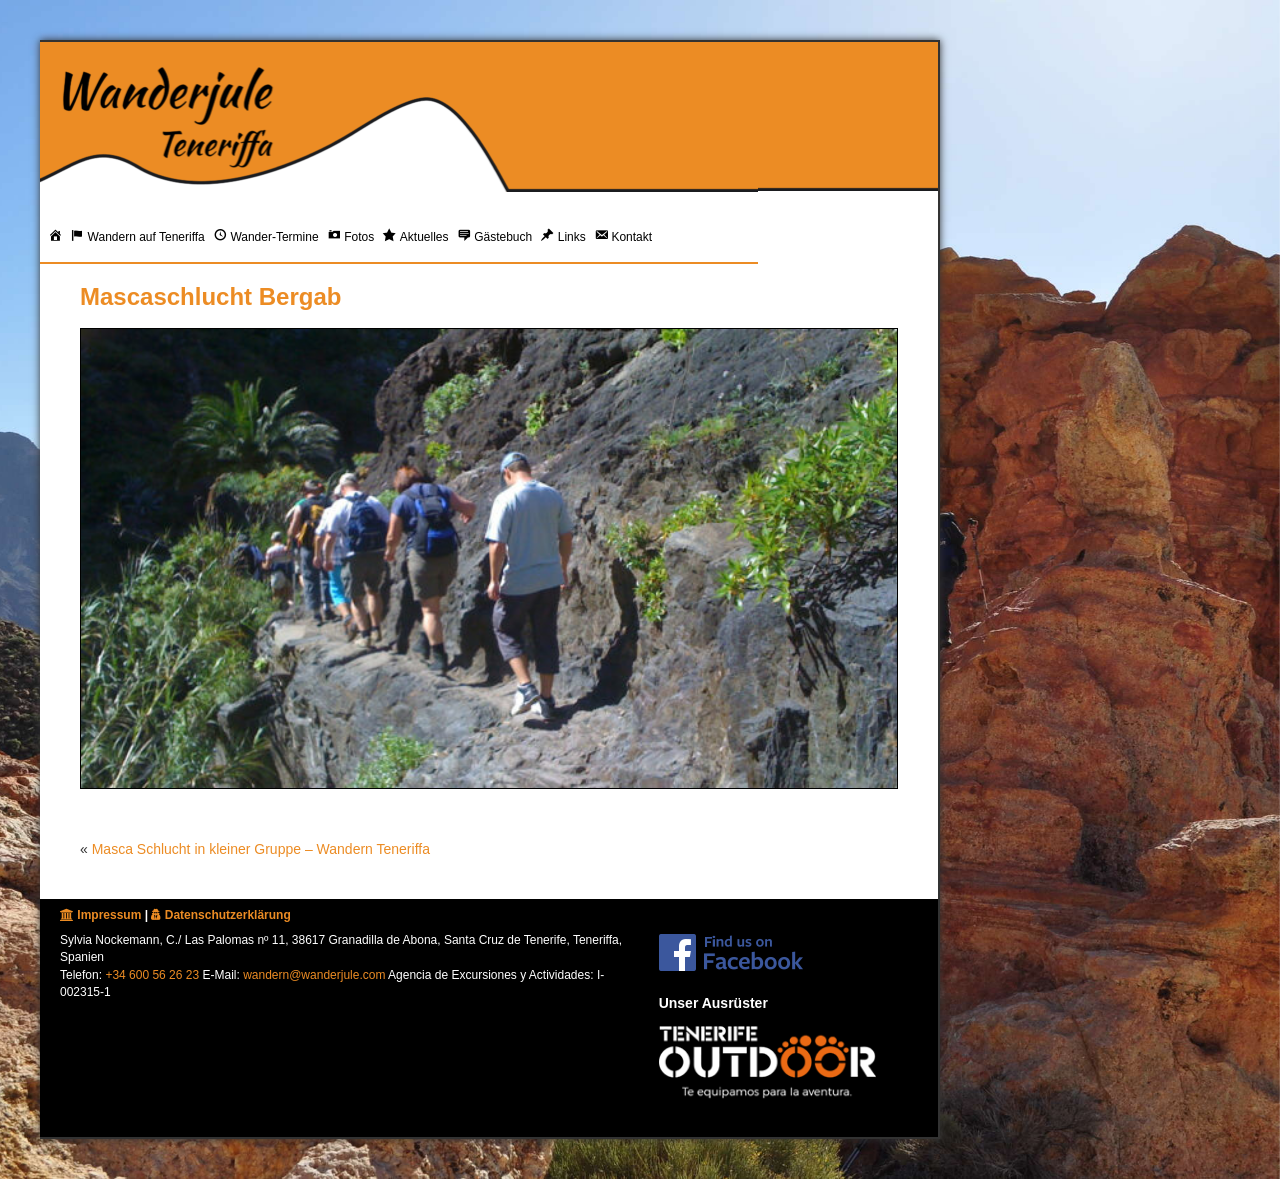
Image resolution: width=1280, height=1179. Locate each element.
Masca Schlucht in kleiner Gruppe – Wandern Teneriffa (261, 849)
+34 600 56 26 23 (152, 975)
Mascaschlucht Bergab (210, 296)
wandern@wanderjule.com (314, 975)
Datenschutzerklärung (220, 915)
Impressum (100, 915)
